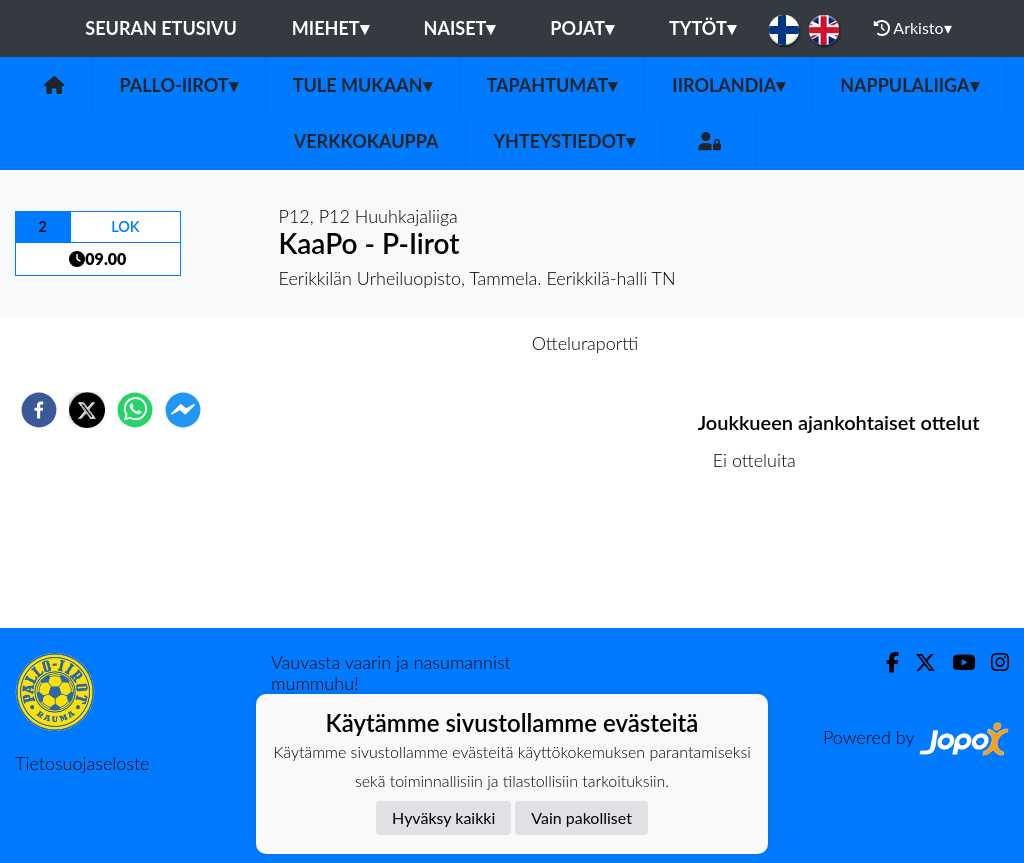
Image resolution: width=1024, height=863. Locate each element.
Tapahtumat (552, 85)
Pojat (582, 28)
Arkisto (913, 28)
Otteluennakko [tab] (443, 343)
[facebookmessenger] (183, 410)
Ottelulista (762, 560)
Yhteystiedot (564, 141)
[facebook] (39, 410)
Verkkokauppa (366, 141)
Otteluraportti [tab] (585, 343)
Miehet (330, 28)
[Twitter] (917, 662)
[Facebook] (884, 662)
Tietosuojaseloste (82, 763)
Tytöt (702, 28)
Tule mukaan (362, 85)
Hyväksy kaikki (443, 817)
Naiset (460, 28)
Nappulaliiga (909, 85)
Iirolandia (728, 85)
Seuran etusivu (161, 28)
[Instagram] (992, 662)
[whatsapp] (135, 410)
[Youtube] (955, 662)
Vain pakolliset (581, 817)
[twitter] (87, 410)
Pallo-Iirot (178, 85)
